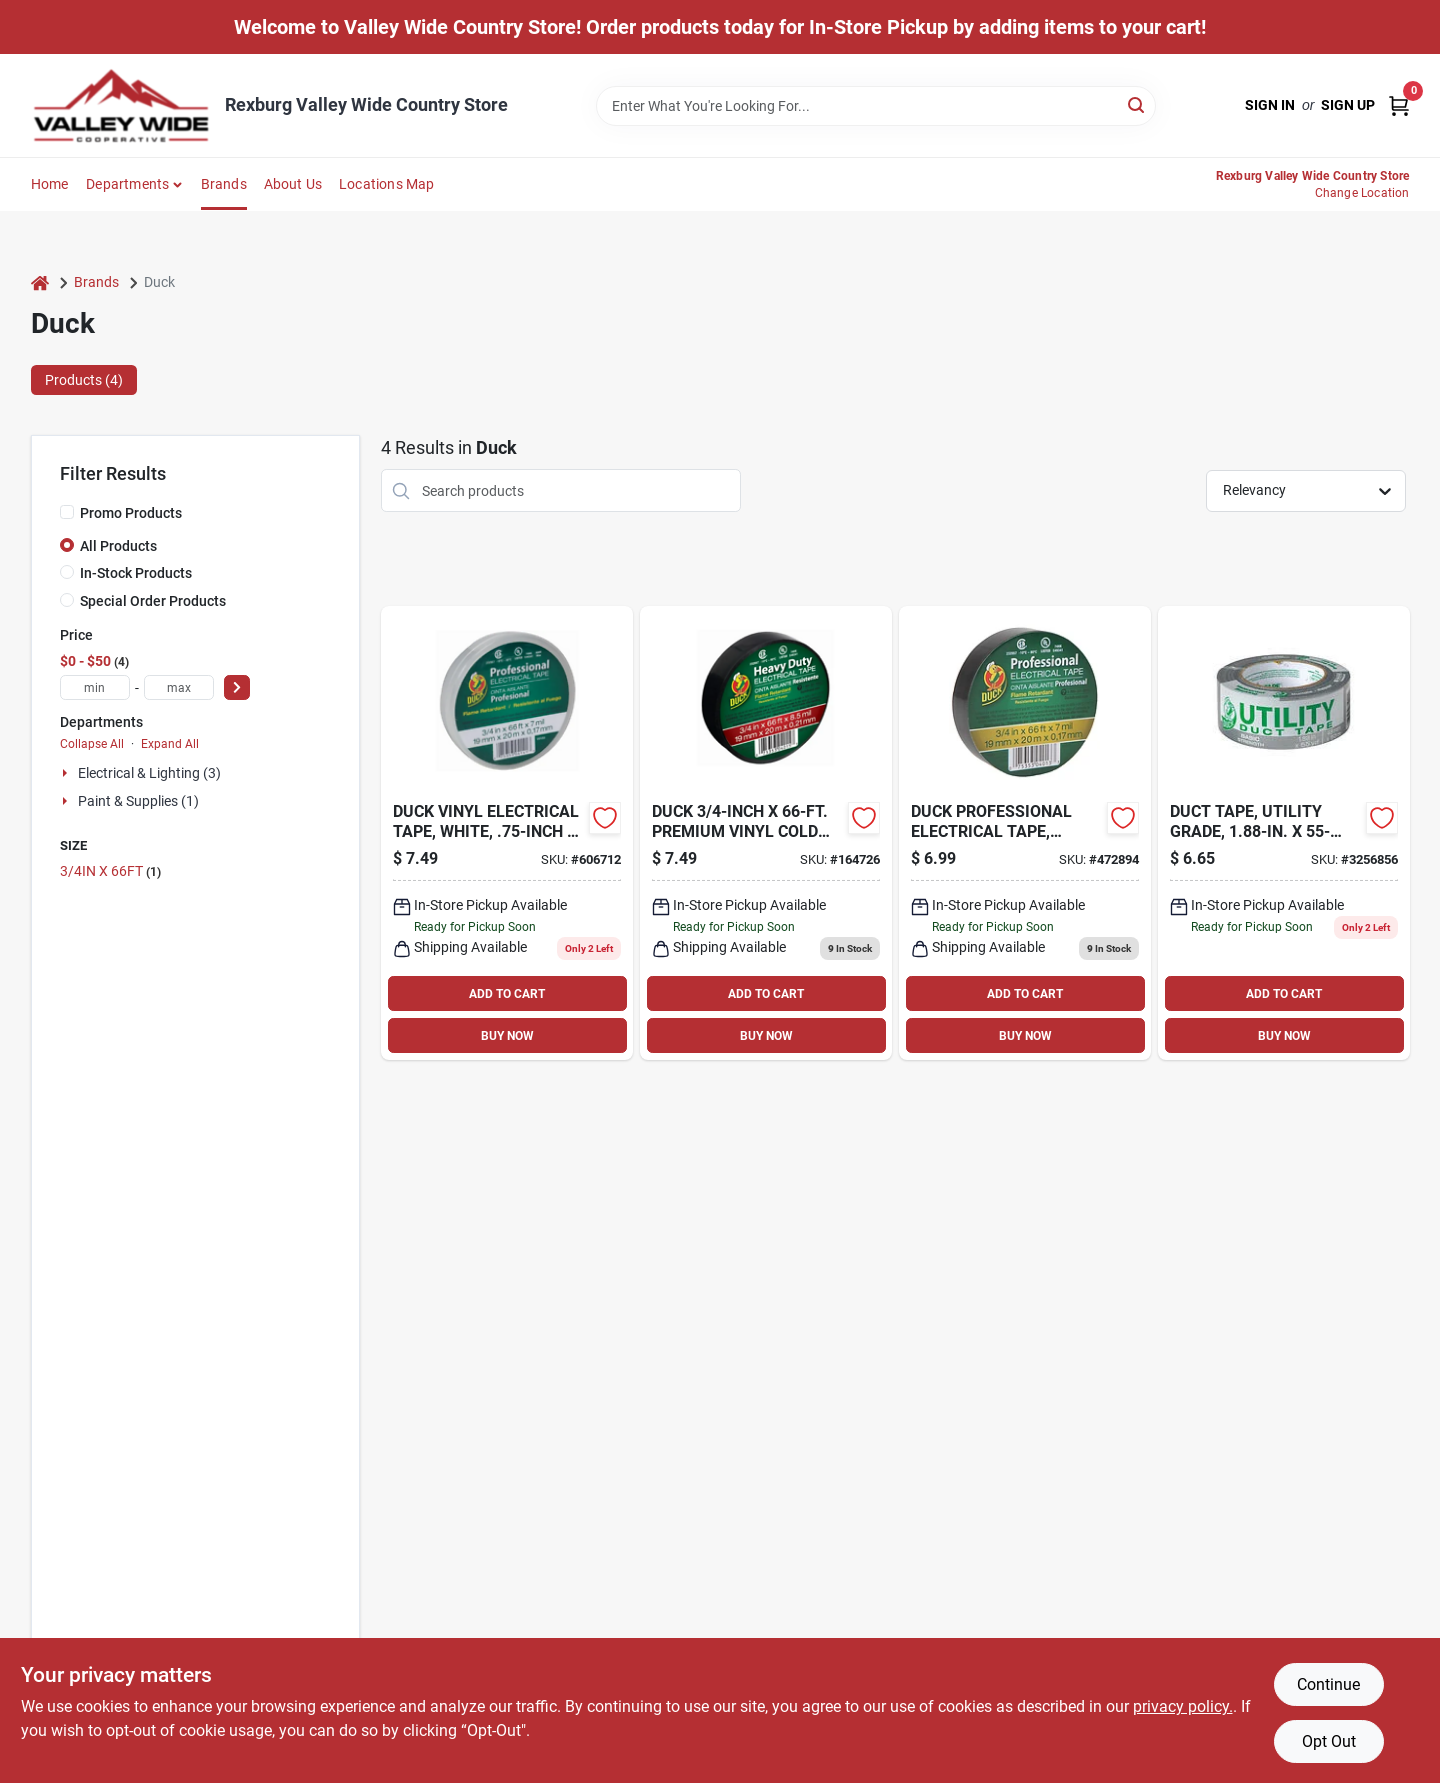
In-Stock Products (136, 573)
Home (50, 184)
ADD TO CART (507, 994)
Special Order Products (153, 601)
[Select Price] (237, 687)
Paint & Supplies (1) (138, 801)
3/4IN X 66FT (110, 871)
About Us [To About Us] (293, 184)
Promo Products (131, 513)
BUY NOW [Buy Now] (507, 1036)
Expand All (170, 744)
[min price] (95, 687)
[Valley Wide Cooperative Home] (121, 105)
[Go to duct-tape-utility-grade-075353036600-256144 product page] (1284, 833)
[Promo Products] (67, 512)
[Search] (1137, 104)
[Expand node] (67, 773)
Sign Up (1348, 105)
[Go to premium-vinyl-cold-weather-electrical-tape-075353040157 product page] (766, 833)
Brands (224, 184)
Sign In (1270, 105)
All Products (118, 546)
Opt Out (1329, 1741)
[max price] (179, 687)
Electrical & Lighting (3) (149, 773)
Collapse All (92, 744)
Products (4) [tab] (84, 380)
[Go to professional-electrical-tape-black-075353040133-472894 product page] (1025, 833)
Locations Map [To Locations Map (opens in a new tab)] (387, 184)
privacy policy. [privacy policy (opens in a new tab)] (1183, 1706)
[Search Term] (876, 106)
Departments (127, 184)
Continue (1328, 1684)
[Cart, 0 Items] (1399, 105)
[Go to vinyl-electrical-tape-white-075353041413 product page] (507, 833)
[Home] (40, 282)
